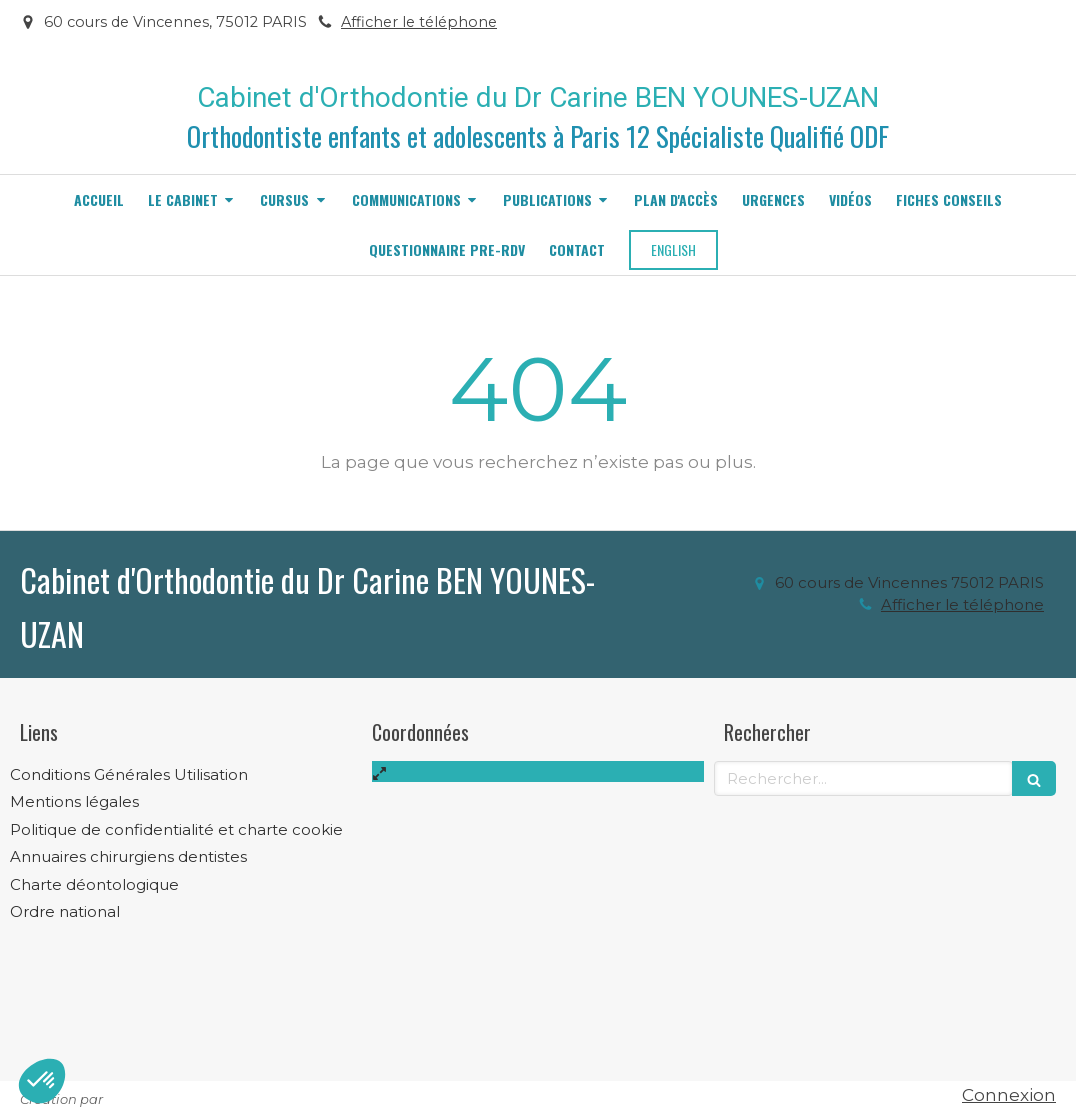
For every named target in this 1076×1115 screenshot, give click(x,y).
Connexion (1009, 1095)
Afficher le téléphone (419, 22)
